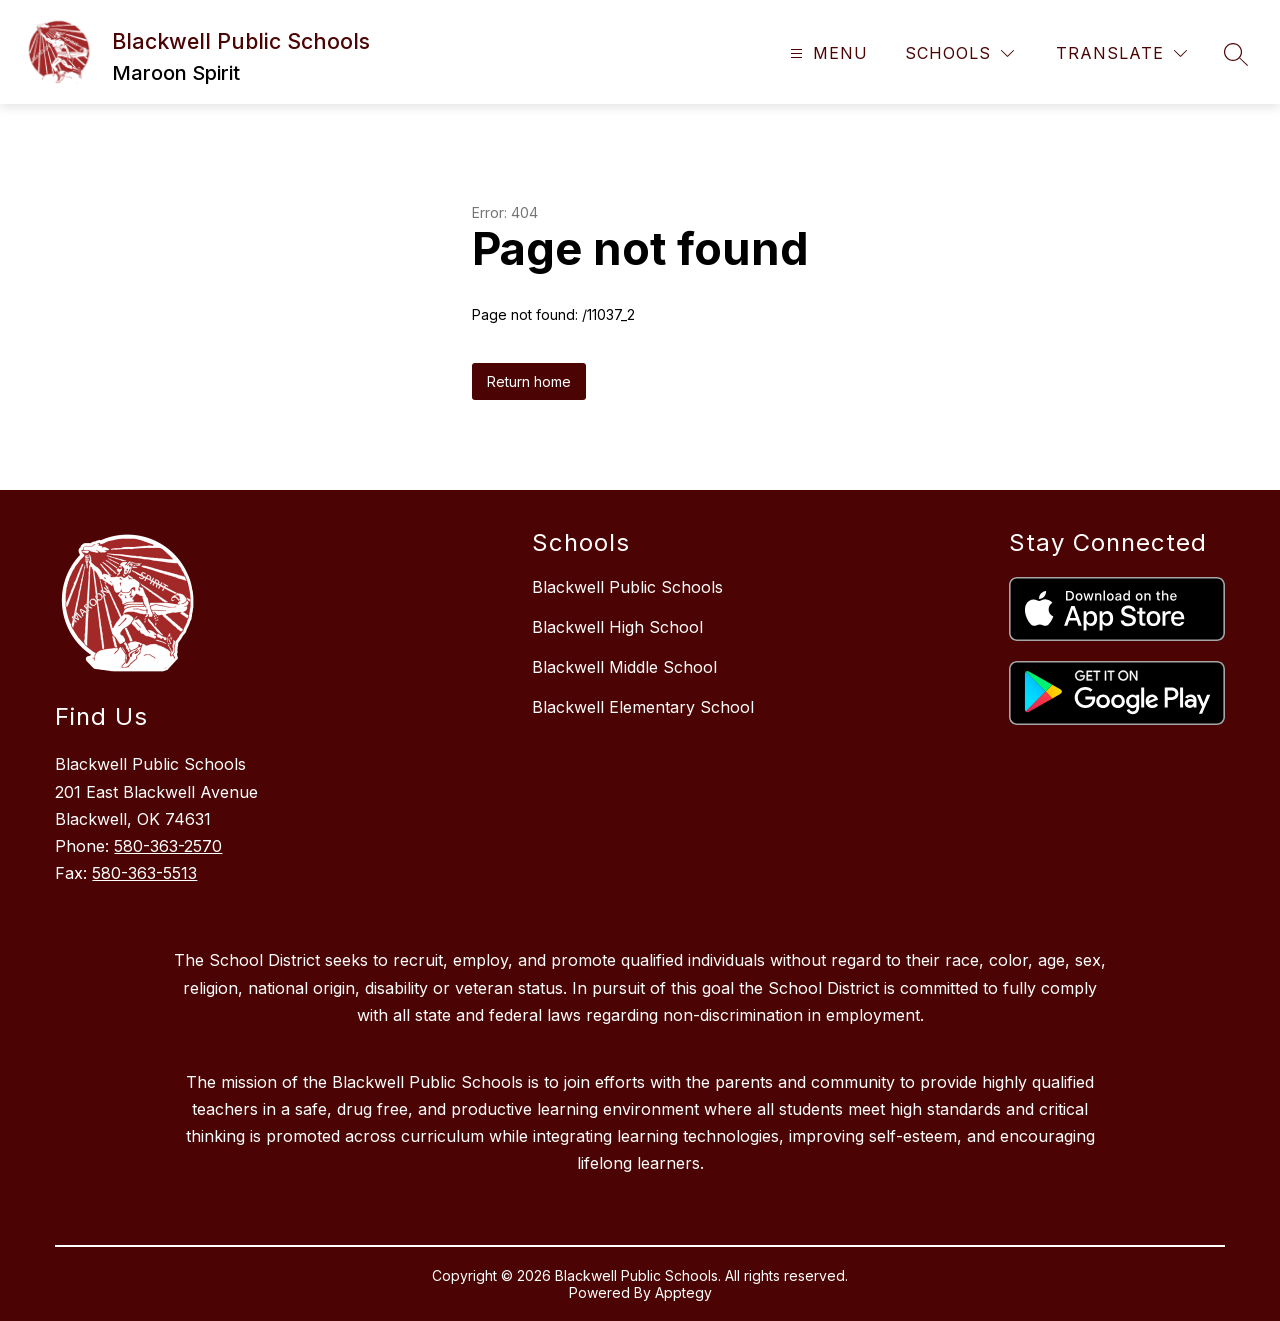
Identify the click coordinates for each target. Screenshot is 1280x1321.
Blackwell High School (617, 627)
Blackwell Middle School (624, 667)
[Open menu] (826, 53)
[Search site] (1236, 54)
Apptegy (683, 1292)
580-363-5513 (144, 873)
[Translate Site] (1121, 53)
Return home (529, 381)
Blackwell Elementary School (643, 707)
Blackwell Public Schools (627, 587)
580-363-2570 (168, 846)
